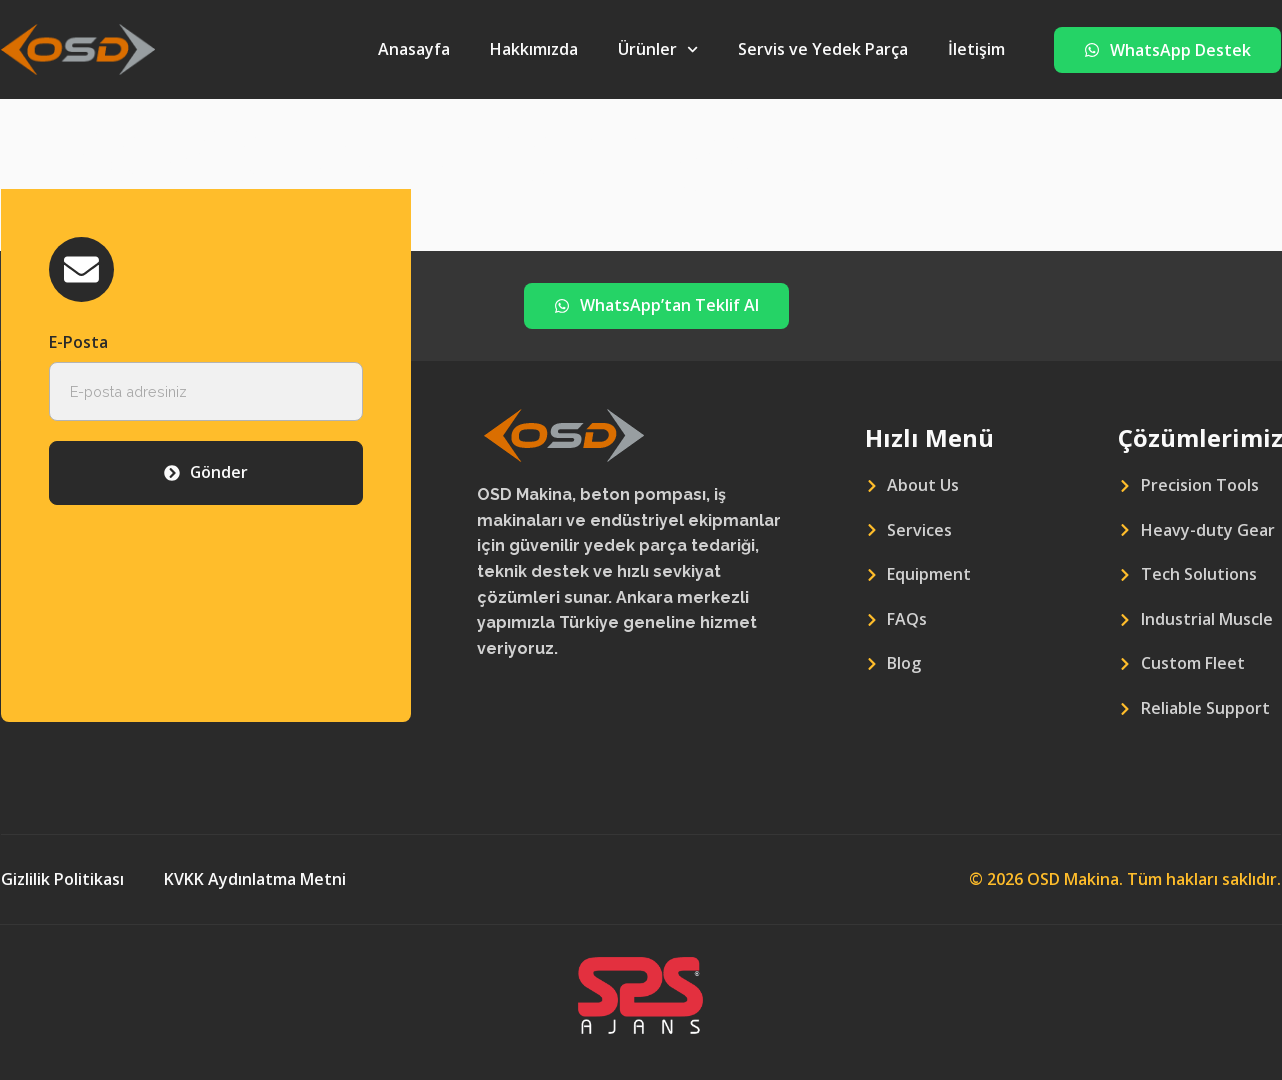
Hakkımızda (534, 49)
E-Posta (78, 342)
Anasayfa (414, 49)
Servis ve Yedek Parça (823, 49)
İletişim (976, 49)
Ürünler (658, 49)
